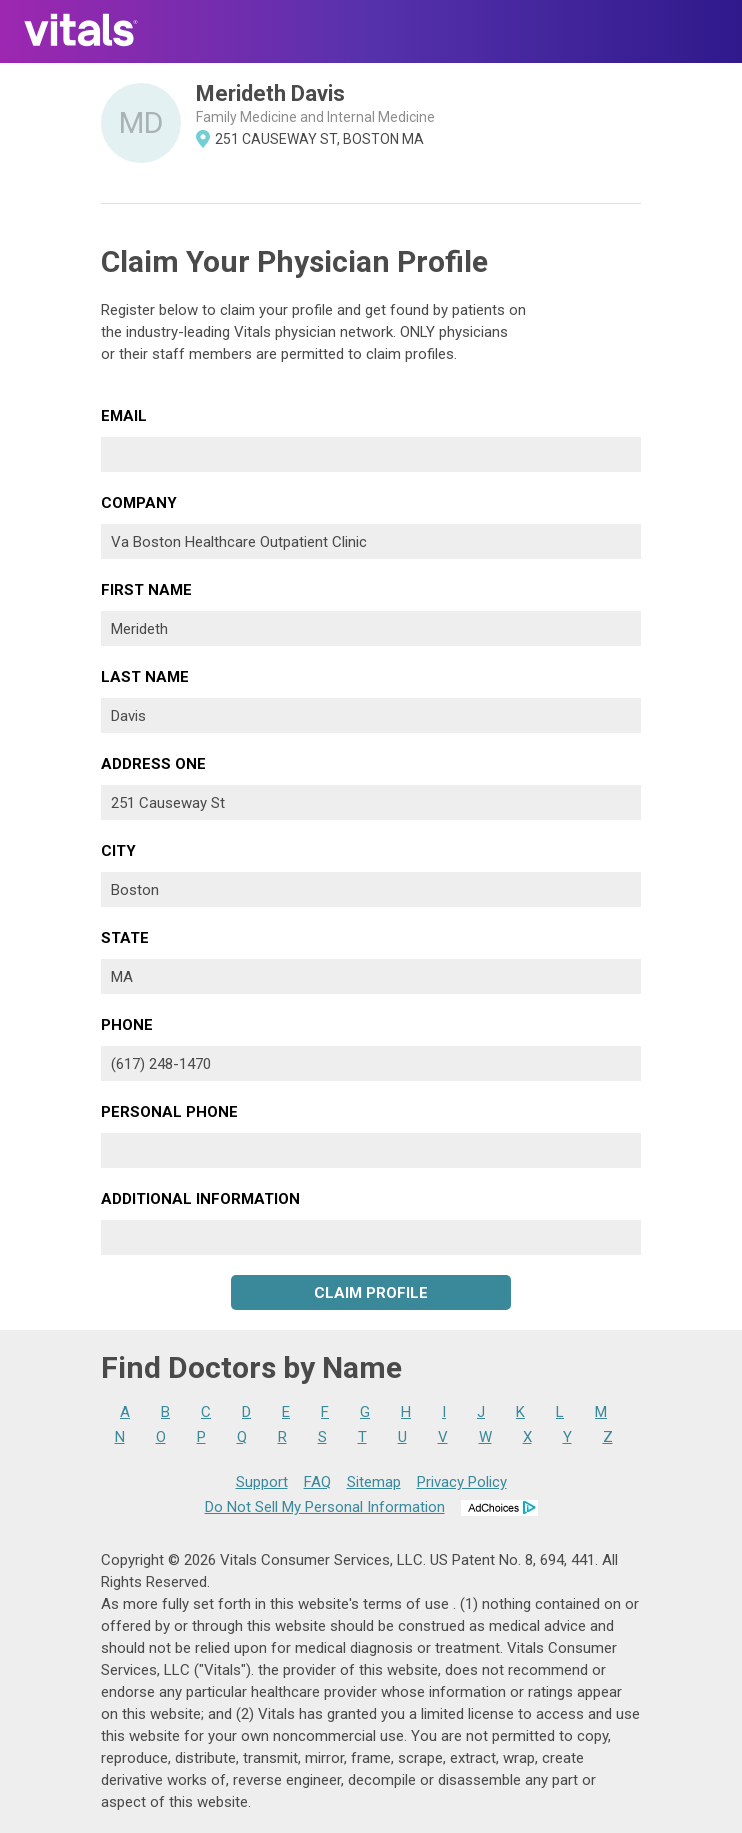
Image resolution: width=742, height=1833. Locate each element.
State (125, 938)
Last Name (145, 677)
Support (262, 1482)
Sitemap (374, 1482)
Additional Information (200, 1199)
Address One (153, 764)
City (118, 851)
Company (139, 503)
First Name (146, 590)
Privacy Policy (462, 1482)
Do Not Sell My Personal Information (325, 1507)
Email (124, 416)
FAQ (317, 1482)
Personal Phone (169, 1112)
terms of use (408, 1604)
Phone (127, 1025)
